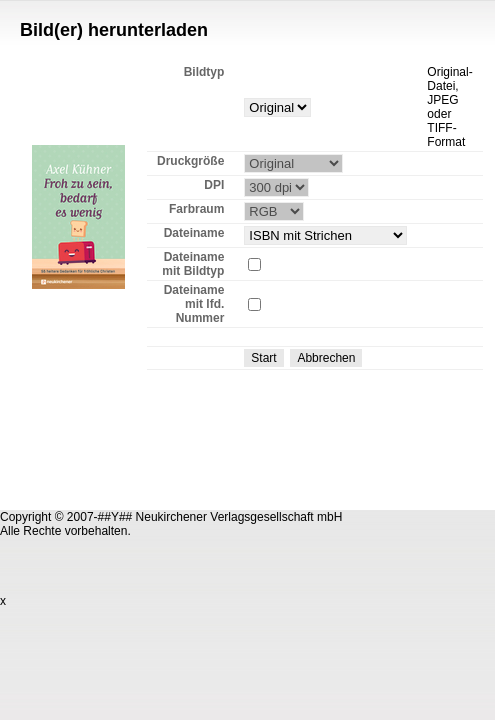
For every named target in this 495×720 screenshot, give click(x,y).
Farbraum (196, 209)
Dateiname (194, 233)
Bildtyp (204, 72)
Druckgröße (190, 161)
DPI (214, 185)
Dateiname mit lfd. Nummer (194, 304)
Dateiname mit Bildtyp (193, 264)
